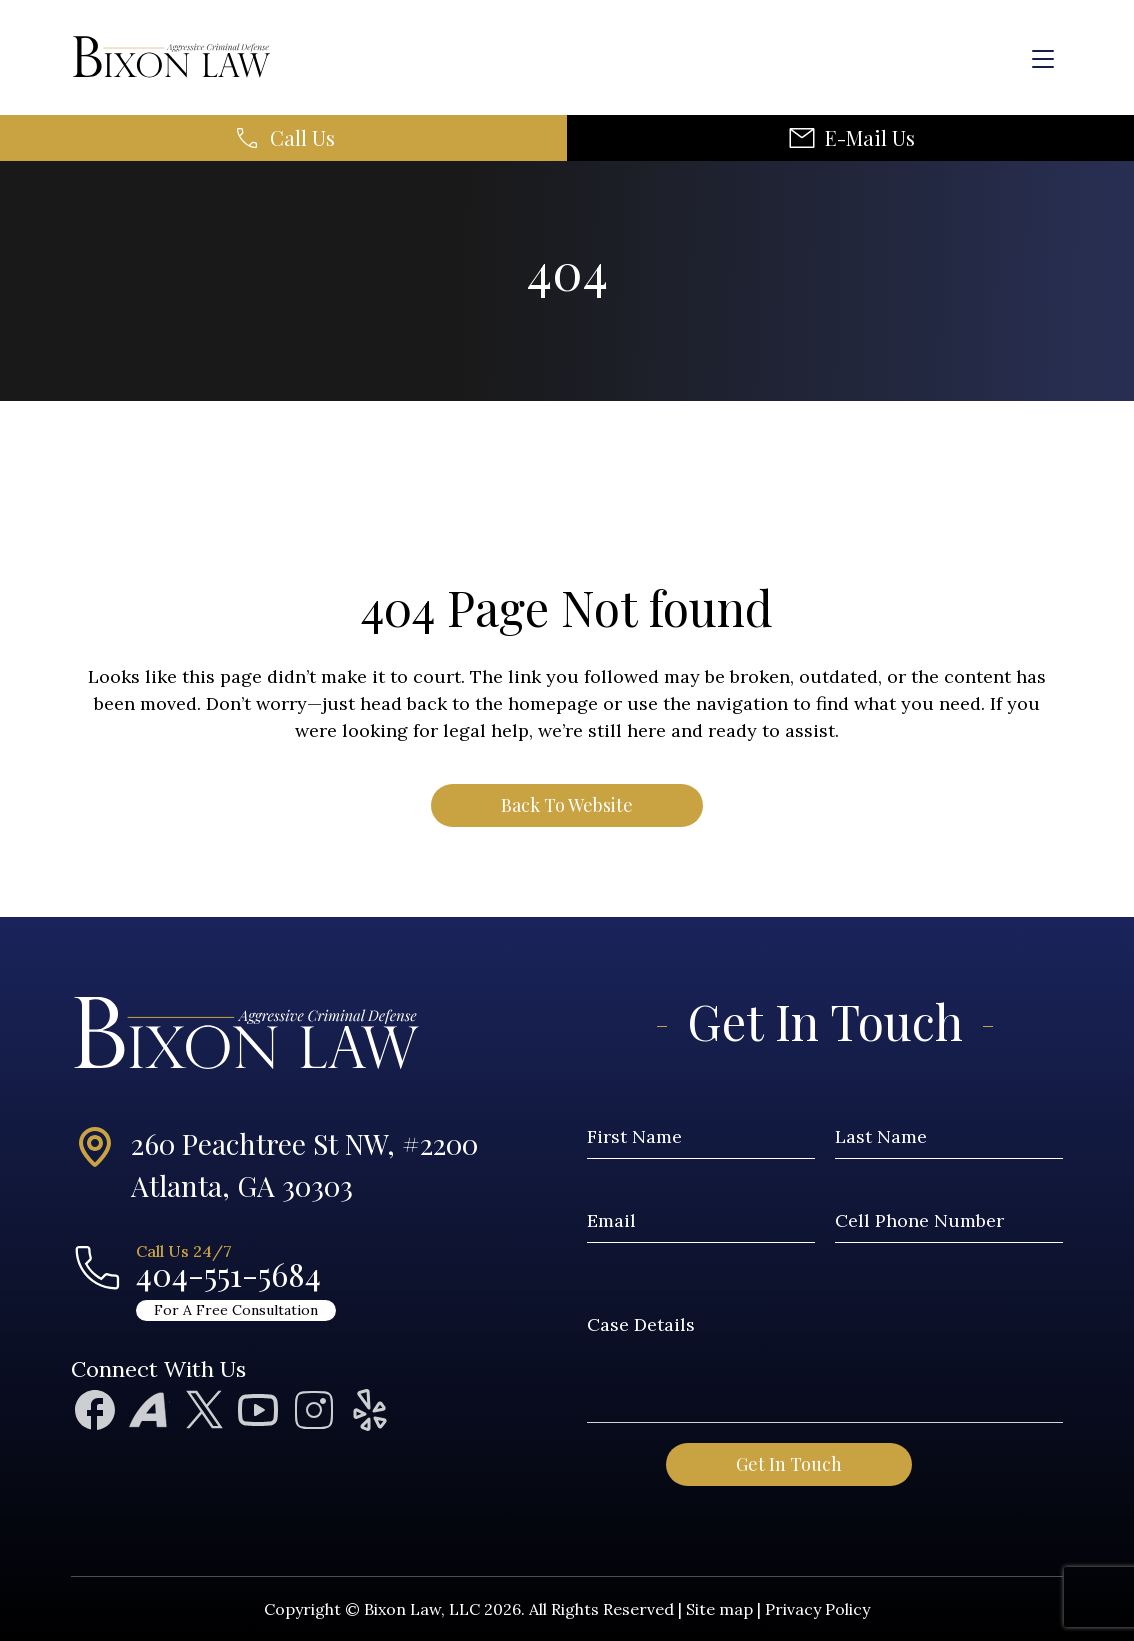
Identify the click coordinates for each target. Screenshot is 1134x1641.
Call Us (302, 138)
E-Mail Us (870, 138)
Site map (719, 1609)
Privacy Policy (817, 1609)
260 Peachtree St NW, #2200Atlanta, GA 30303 (304, 1164)
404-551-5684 (228, 1274)
